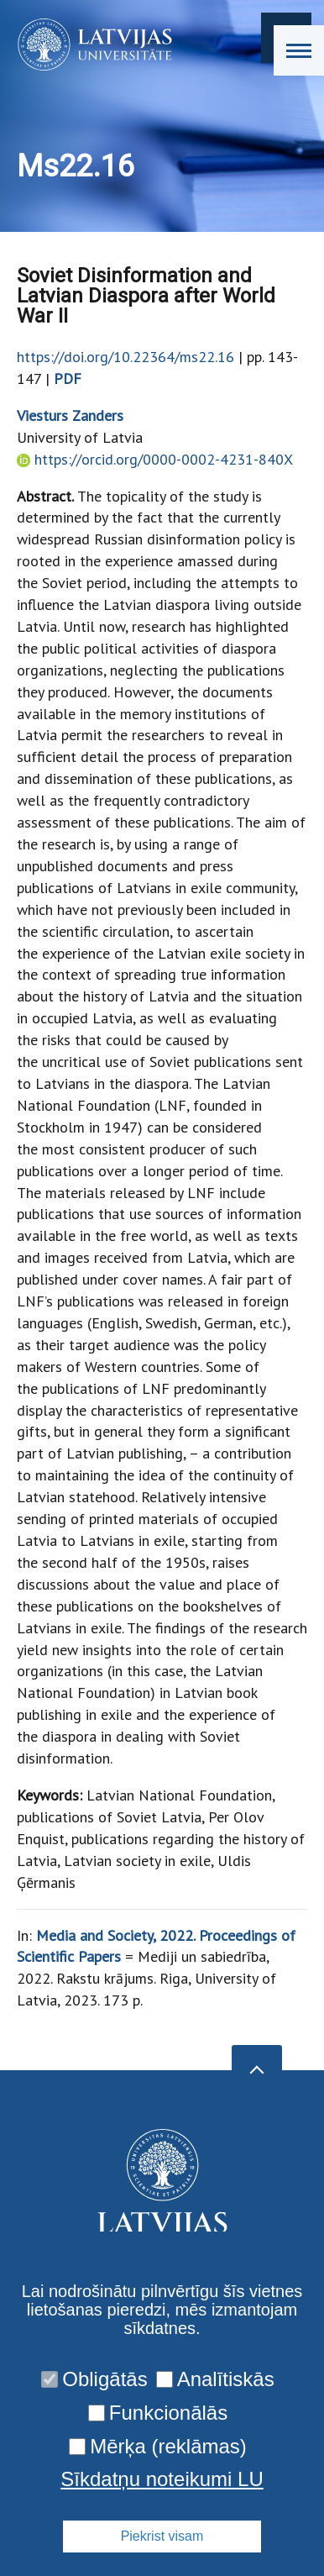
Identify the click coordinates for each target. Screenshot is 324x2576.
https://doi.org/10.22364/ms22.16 (125, 356)
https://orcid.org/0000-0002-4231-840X (163, 459)
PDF (67, 378)
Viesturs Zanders (70, 415)
